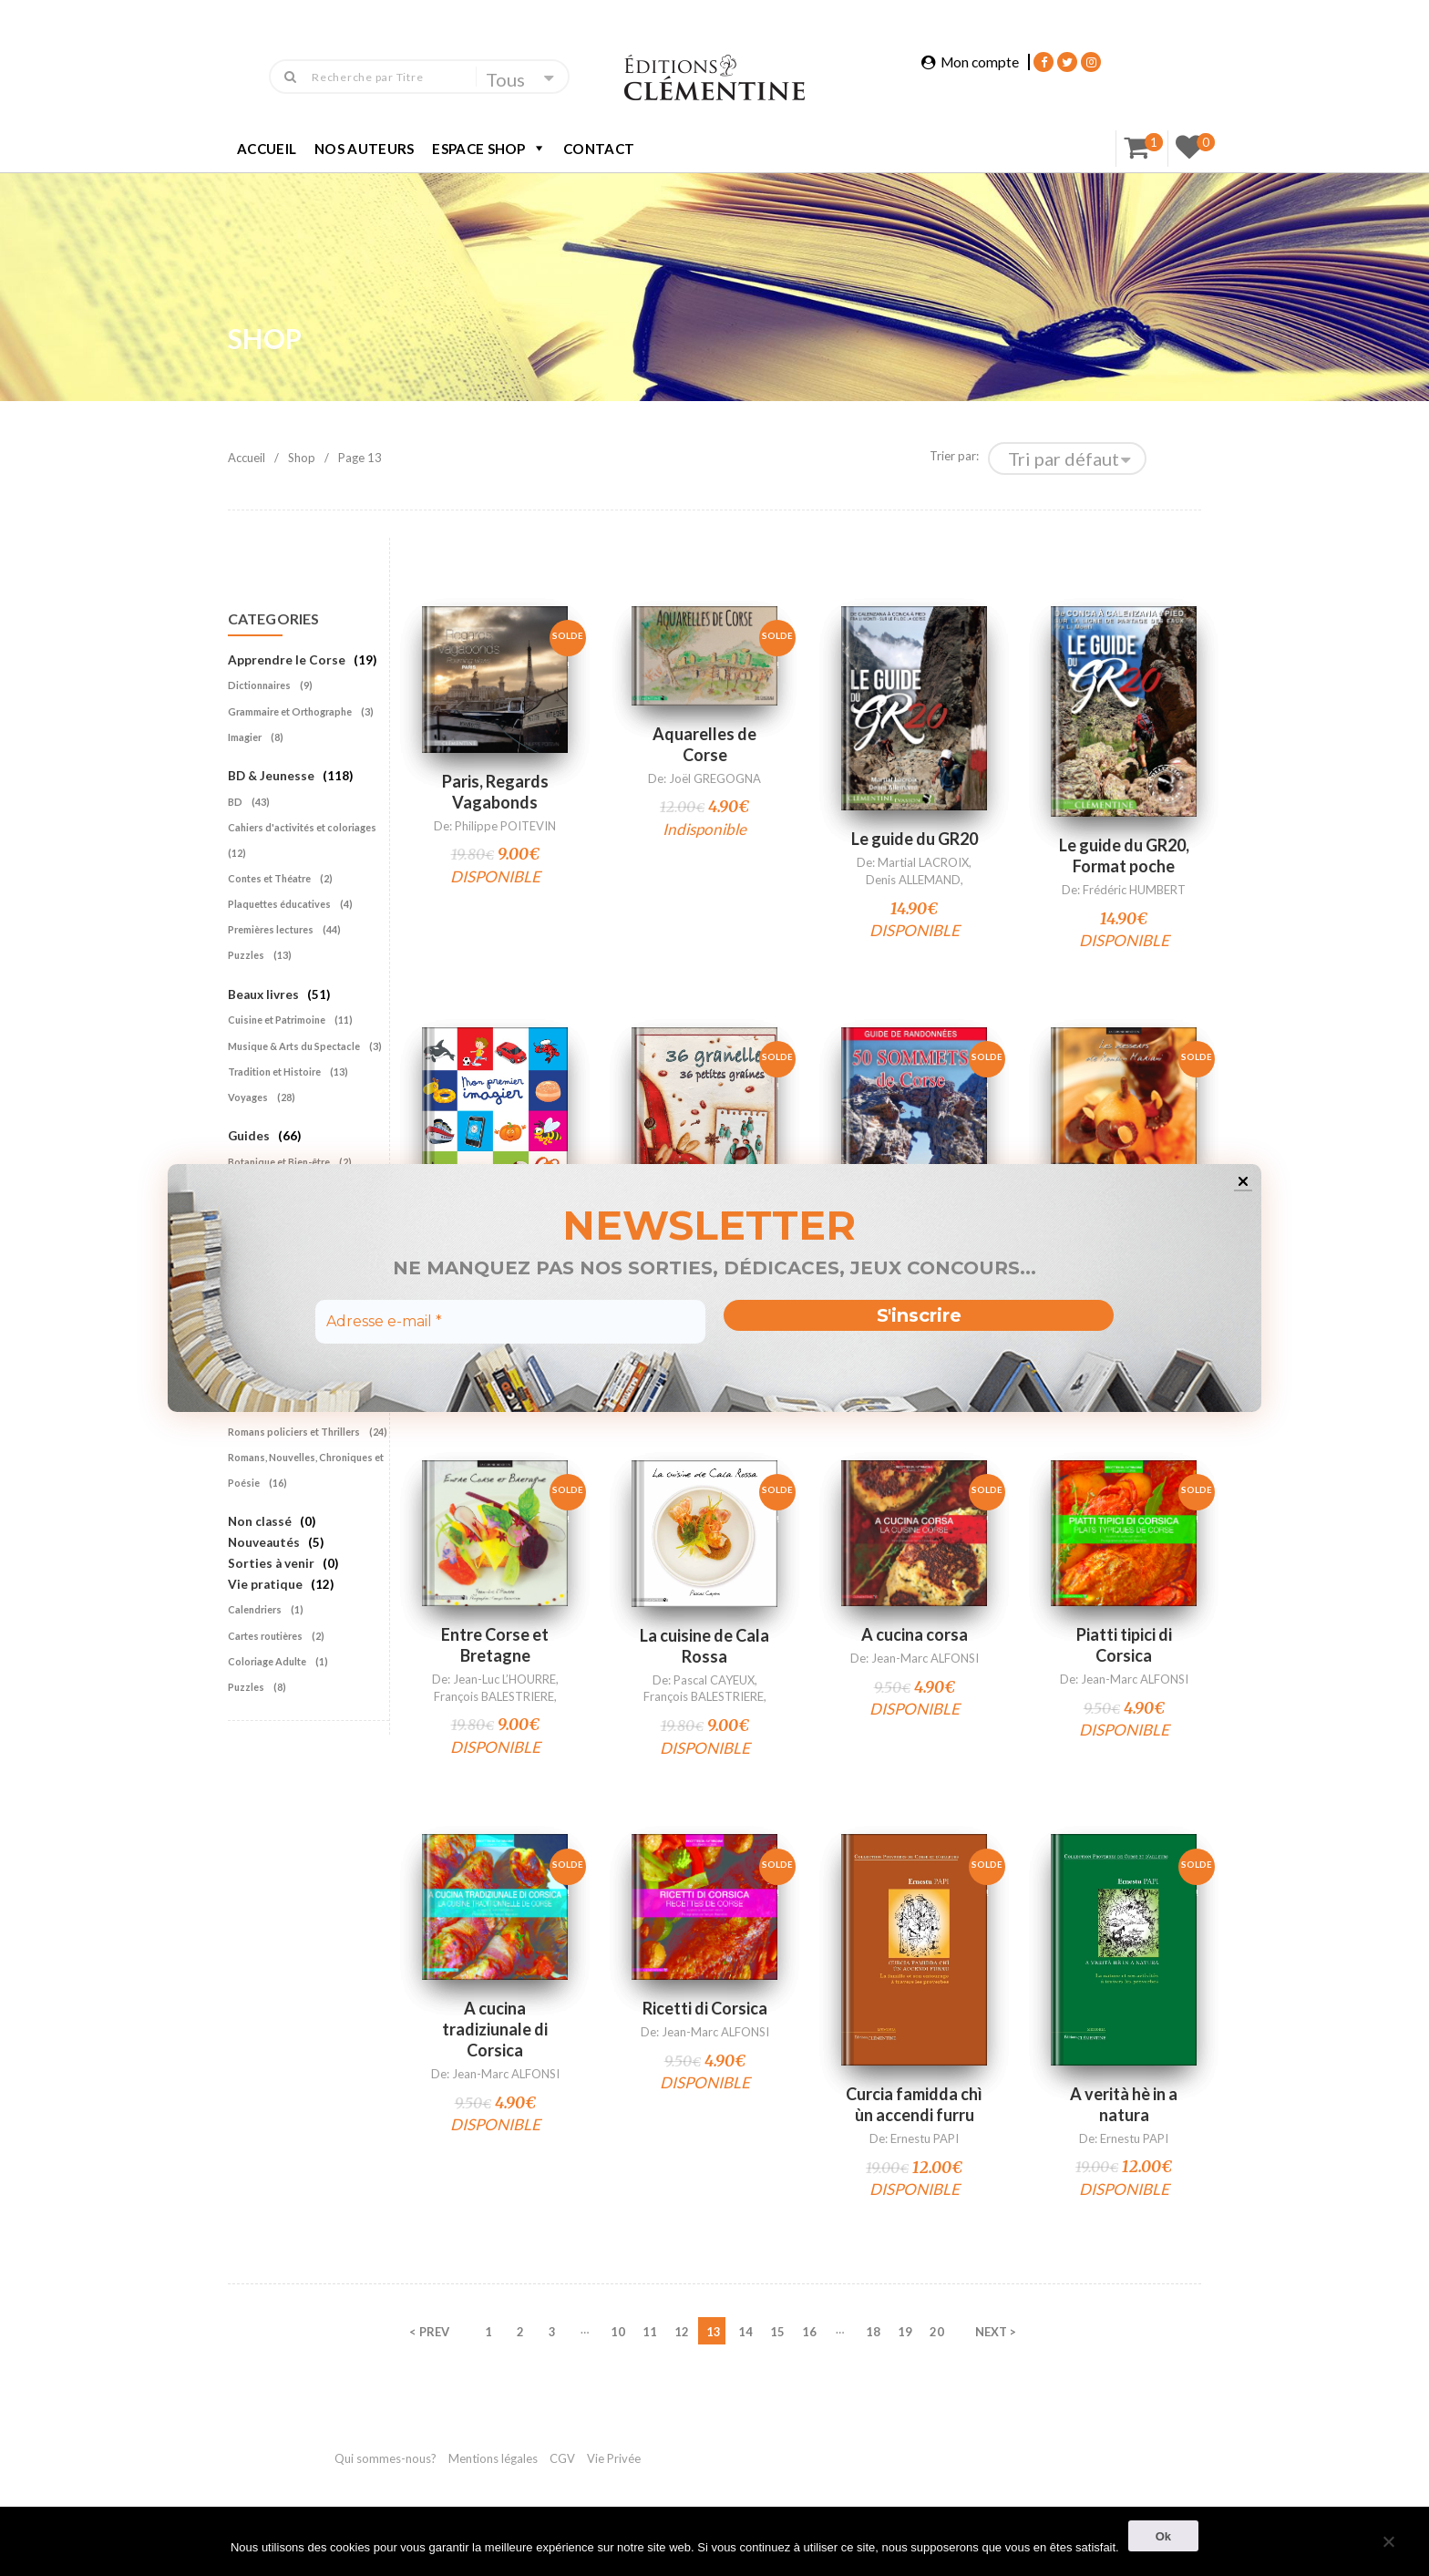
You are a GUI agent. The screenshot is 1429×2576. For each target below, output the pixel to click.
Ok (1163, 2536)
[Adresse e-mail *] (510, 1322)
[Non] (1388, 2539)
